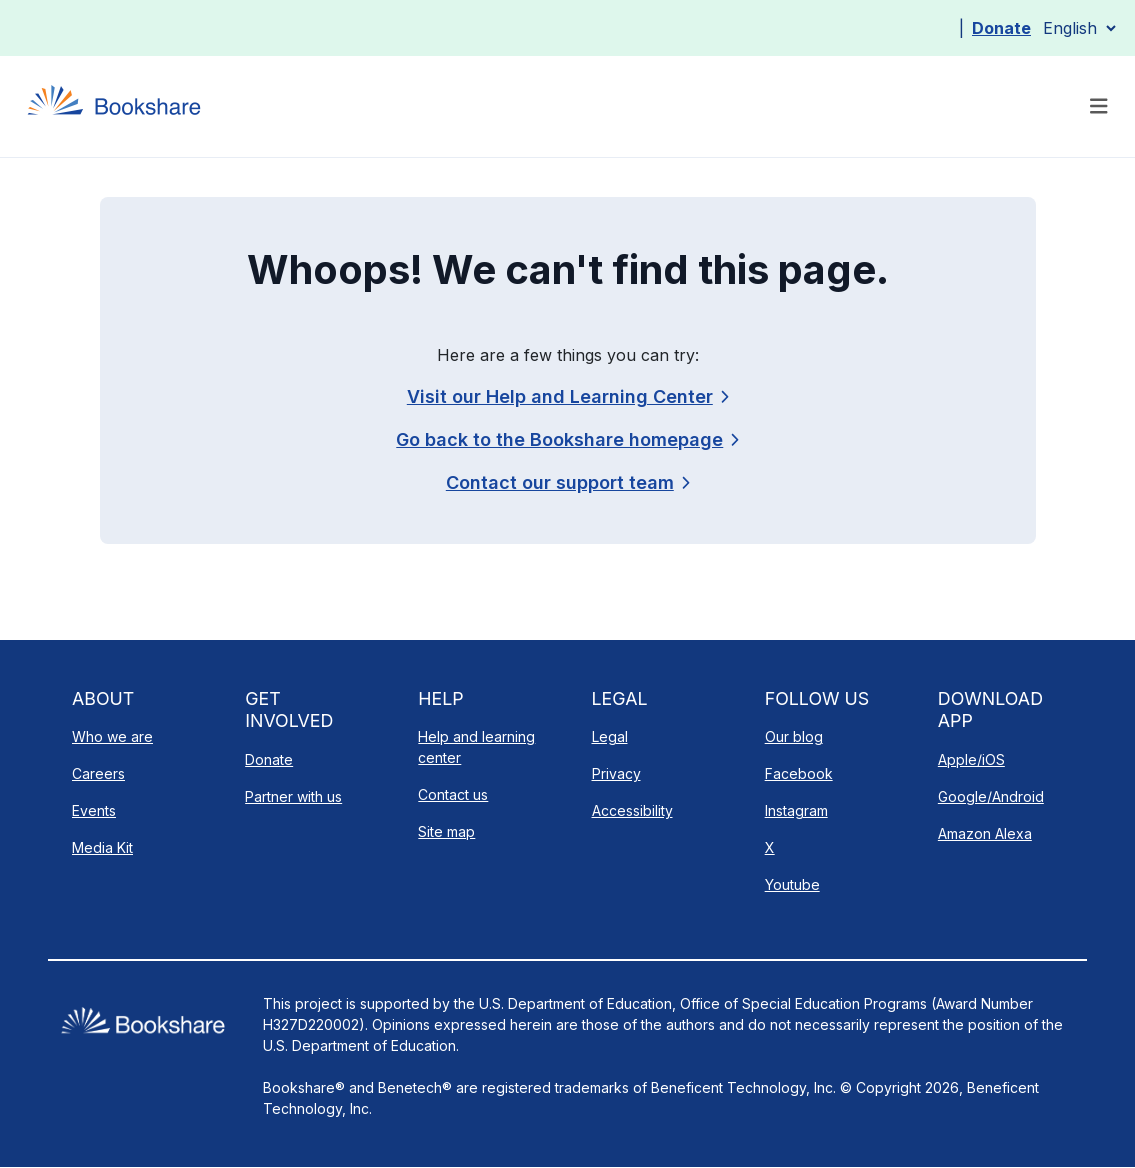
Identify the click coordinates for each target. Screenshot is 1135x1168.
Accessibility (632, 810)
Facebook (799, 773)
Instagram (796, 810)
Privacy (616, 773)
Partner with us (293, 796)
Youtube (792, 884)
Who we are (112, 736)
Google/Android (991, 796)
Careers (98, 773)
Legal (610, 736)
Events (94, 810)
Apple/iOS (971, 759)
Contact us (453, 794)
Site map (446, 831)
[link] (567, 482)
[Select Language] (1079, 28)
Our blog (794, 736)
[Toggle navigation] (1099, 106)
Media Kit (102, 847)
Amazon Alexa (985, 833)
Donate (1001, 28)
